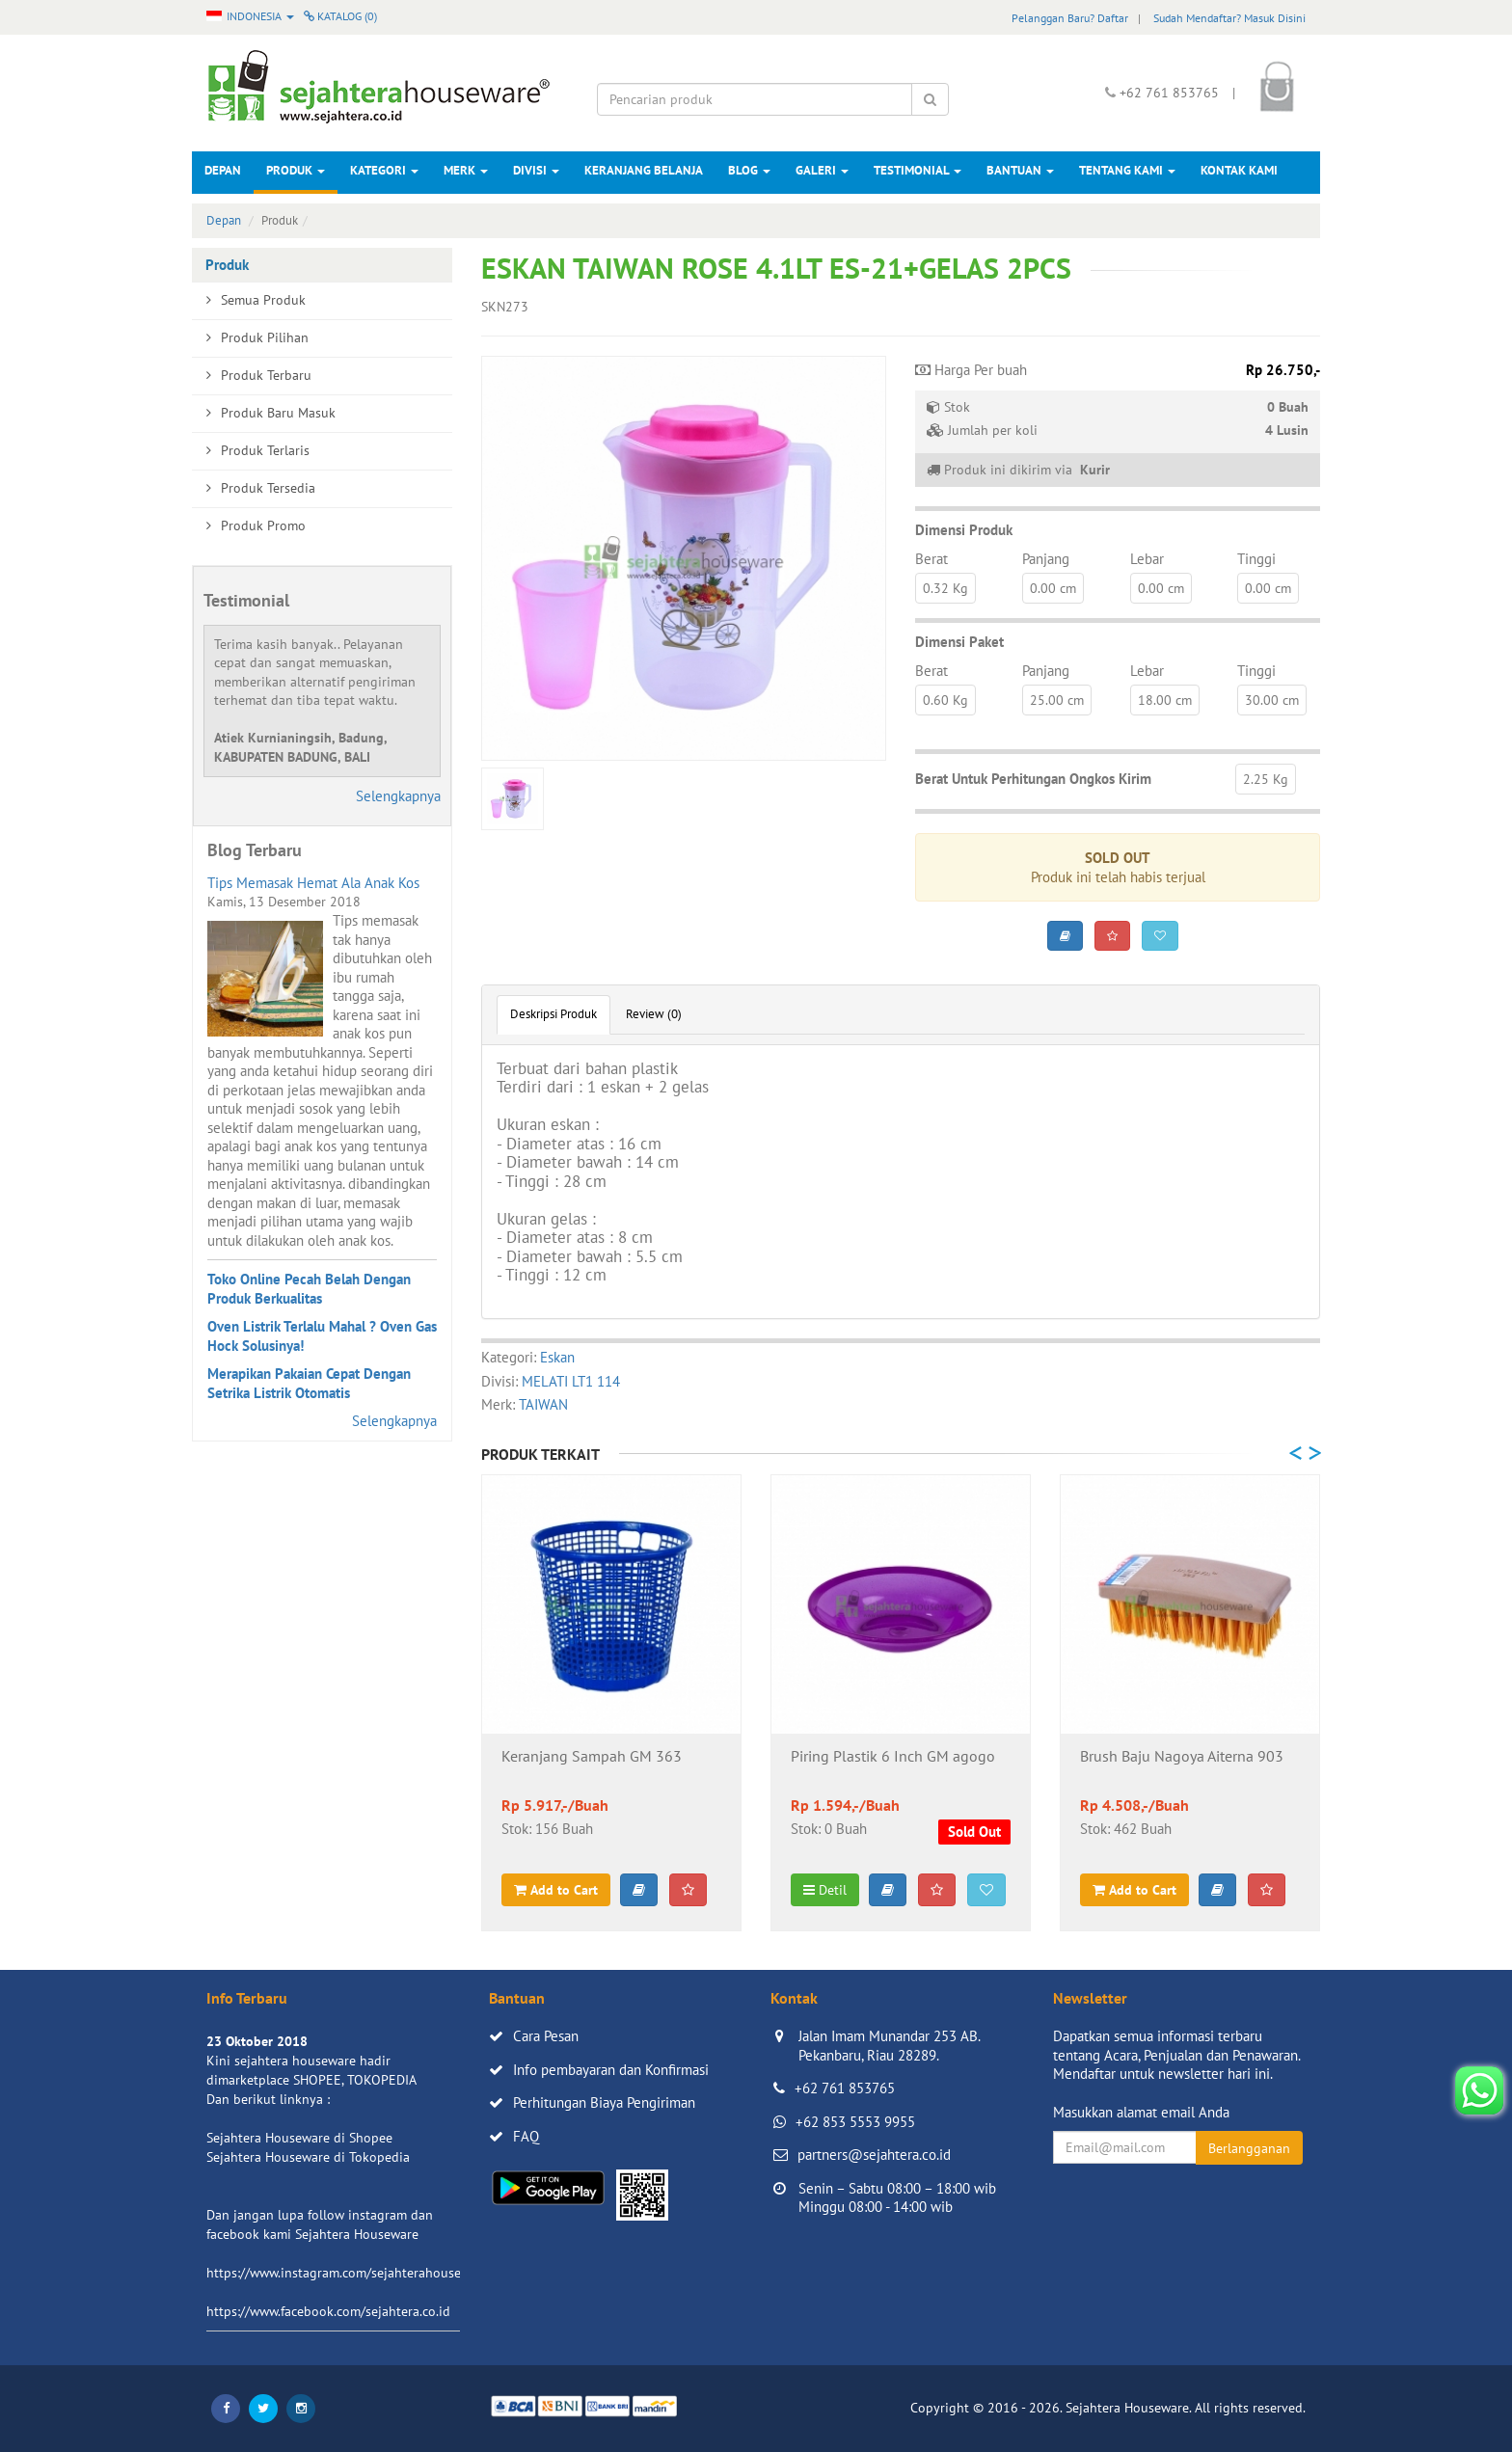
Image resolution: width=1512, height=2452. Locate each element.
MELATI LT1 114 (571, 1381)
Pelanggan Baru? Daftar (1070, 18)
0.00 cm (1053, 588)
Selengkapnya (398, 796)
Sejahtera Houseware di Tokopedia (308, 2157)
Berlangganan (1249, 2148)
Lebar (1147, 559)
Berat (931, 559)
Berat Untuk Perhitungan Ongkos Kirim (1033, 778)
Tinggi (1256, 559)
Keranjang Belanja (643, 170)
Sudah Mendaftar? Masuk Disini (1229, 18)
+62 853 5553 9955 (855, 2122)
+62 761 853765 (845, 2088)
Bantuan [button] (1020, 170)
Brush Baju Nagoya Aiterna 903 (1181, 1756)
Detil (825, 1890)
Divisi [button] (536, 170)
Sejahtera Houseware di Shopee (299, 2137)
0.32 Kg (945, 588)
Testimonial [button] (917, 170)
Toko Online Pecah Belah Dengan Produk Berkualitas (309, 1288)
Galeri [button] (822, 170)
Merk (466, 170)
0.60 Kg (945, 700)
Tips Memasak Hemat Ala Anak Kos (313, 883)
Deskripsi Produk (553, 1014)
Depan (222, 170)
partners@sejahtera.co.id (874, 2154)
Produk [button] (295, 170)
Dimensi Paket (959, 642)
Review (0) (654, 1014)
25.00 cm (1057, 700)
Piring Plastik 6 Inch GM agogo (893, 1756)
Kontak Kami (1239, 170)
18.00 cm (1165, 700)
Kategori (384, 170)
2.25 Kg (1265, 779)
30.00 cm (1272, 700)
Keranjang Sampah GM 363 (591, 1756)
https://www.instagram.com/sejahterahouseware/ (350, 2272)
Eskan (557, 1357)
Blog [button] (749, 170)
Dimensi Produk (963, 530)
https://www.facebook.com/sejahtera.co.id (328, 2311)
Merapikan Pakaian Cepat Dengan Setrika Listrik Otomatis (309, 1383)
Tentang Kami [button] (1127, 170)
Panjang (1045, 559)
